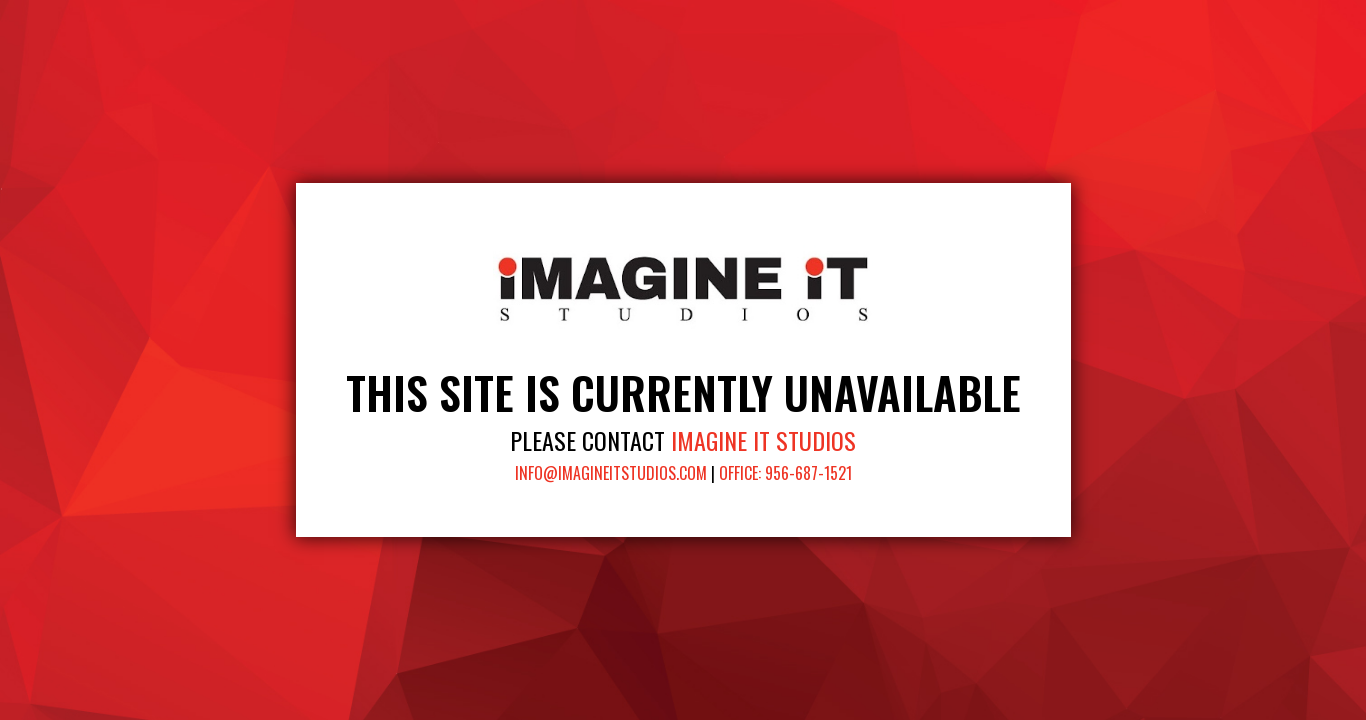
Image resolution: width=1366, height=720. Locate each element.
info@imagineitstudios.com (611, 473)
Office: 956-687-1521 (785, 473)
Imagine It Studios (763, 440)
